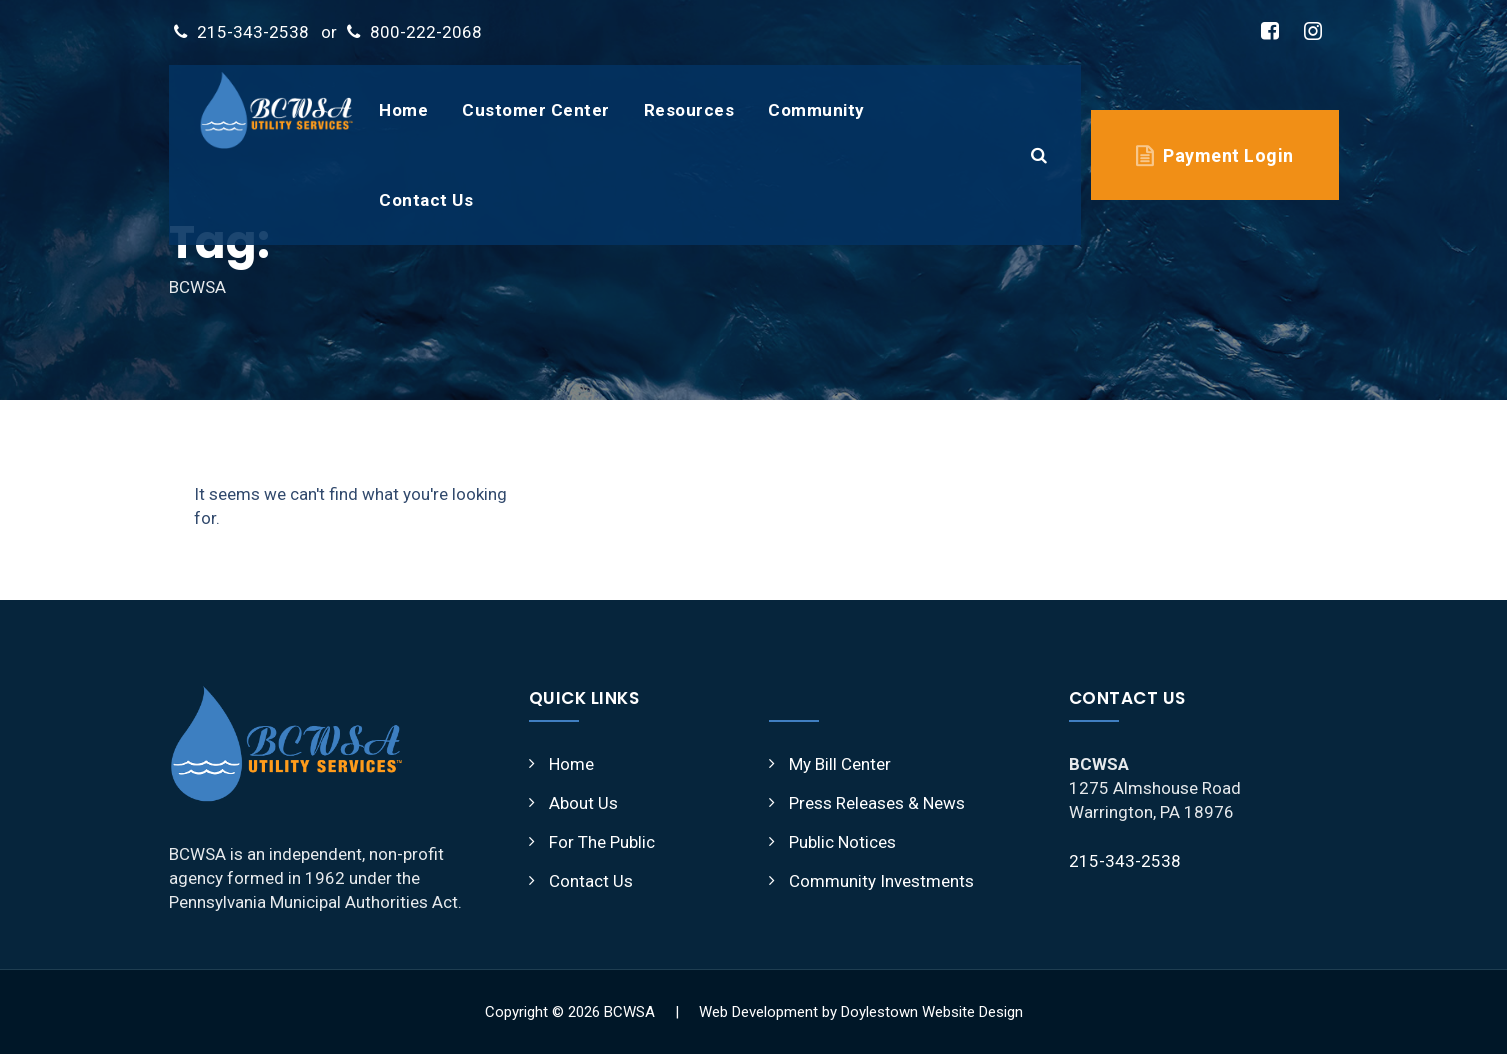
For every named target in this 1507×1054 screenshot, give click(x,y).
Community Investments (881, 881)
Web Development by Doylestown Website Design (861, 1012)
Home (403, 110)
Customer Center (536, 110)
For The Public (602, 842)
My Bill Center (840, 764)
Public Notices (842, 842)
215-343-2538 (253, 32)
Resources (689, 110)
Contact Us (426, 200)
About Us (583, 803)
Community (816, 110)
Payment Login (1228, 155)
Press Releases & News (877, 803)
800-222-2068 (426, 32)
